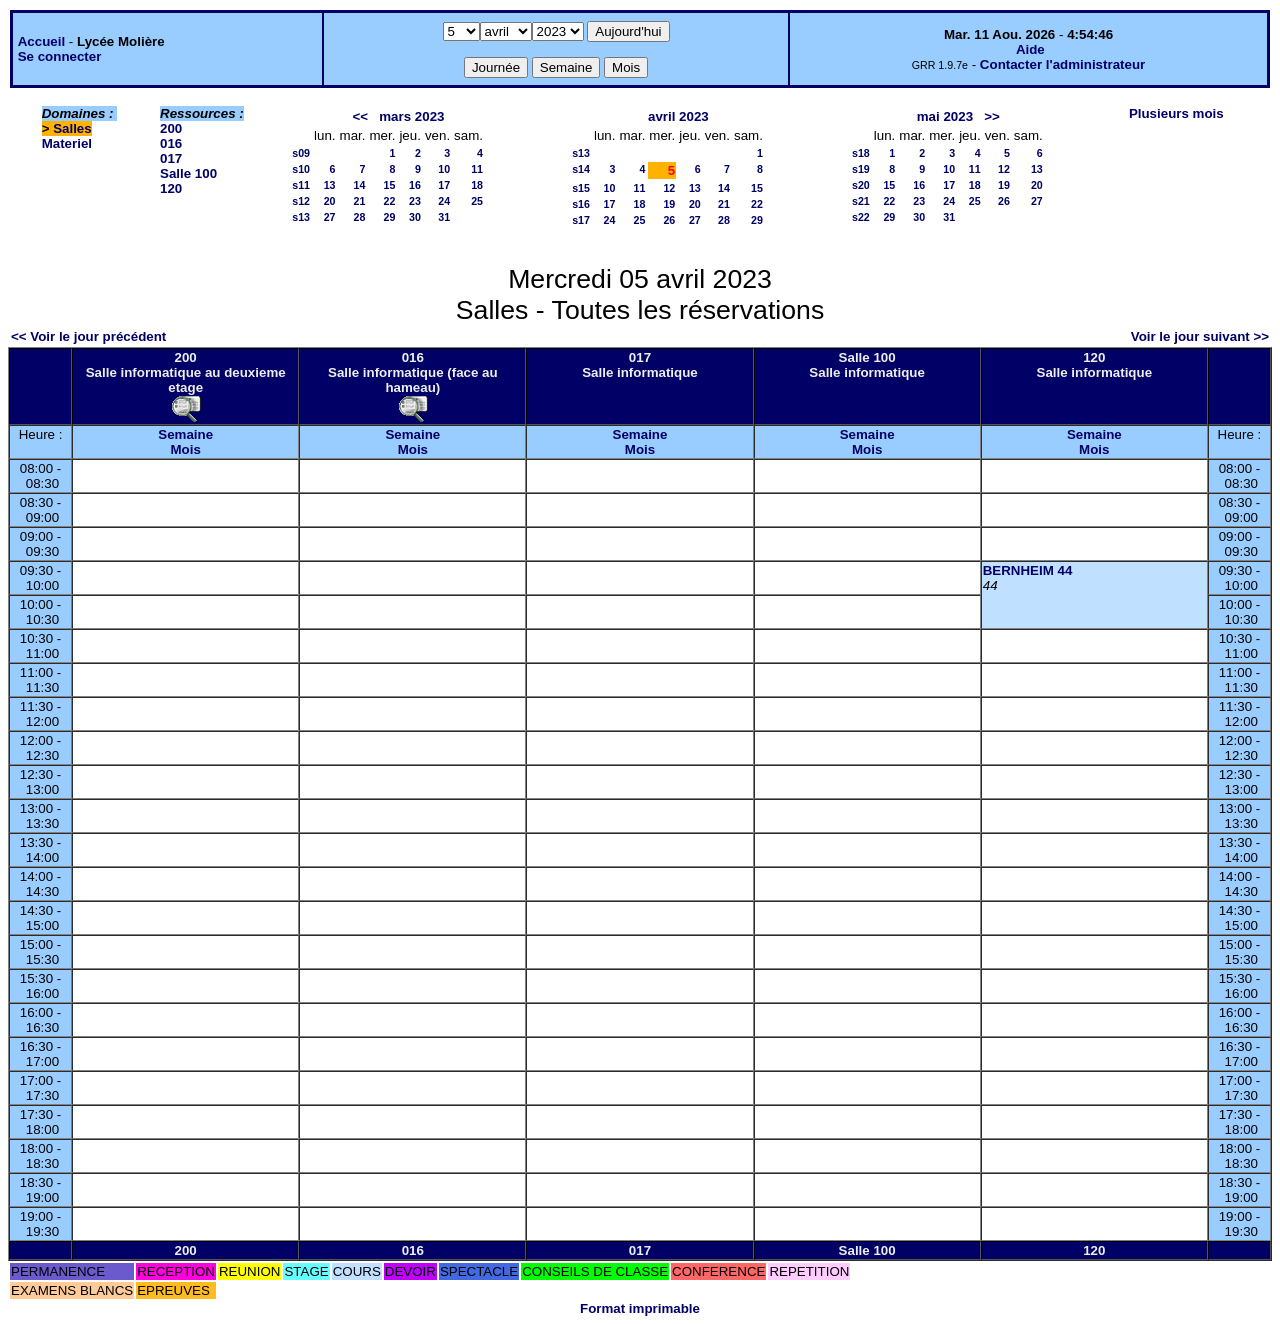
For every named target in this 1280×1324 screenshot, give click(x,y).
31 (444, 217)
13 (330, 185)
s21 (861, 201)
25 (477, 201)
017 (171, 158)
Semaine (185, 434)
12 (669, 188)
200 (171, 128)
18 (477, 185)
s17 (581, 220)
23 (415, 201)
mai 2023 (945, 116)
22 (390, 201)
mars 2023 (411, 116)
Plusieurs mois (1176, 113)
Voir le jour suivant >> (1200, 336)
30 (415, 217)
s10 (301, 169)
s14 (581, 169)
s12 (301, 201)
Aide (1030, 49)
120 (171, 188)
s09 (301, 153)
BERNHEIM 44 (1028, 570)
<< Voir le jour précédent (88, 336)
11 (477, 169)
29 (390, 217)
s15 (581, 188)
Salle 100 (188, 173)
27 (330, 217)
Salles (72, 128)
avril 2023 (678, 116)
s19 (861, 169)
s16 (581, 204)
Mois (185, 449)
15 (390, 185)
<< (361, 116)
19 (669, 204)
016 (171, 143)
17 (444, 185)
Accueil (41, 41)
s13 (301, 217)
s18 (861, 153)
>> (992, 116)
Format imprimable (640, 1308)
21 (360, 201)
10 (444, 169)
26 (669, 220)
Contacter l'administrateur (1062, 64)
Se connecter (60, 56)
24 (444, 201)
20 (330, 201)
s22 (861, 217)
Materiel (67, 143)
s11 (301, 185)
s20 (861, 185)
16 (415, 185)
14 (360, 185)
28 (360, 217)
